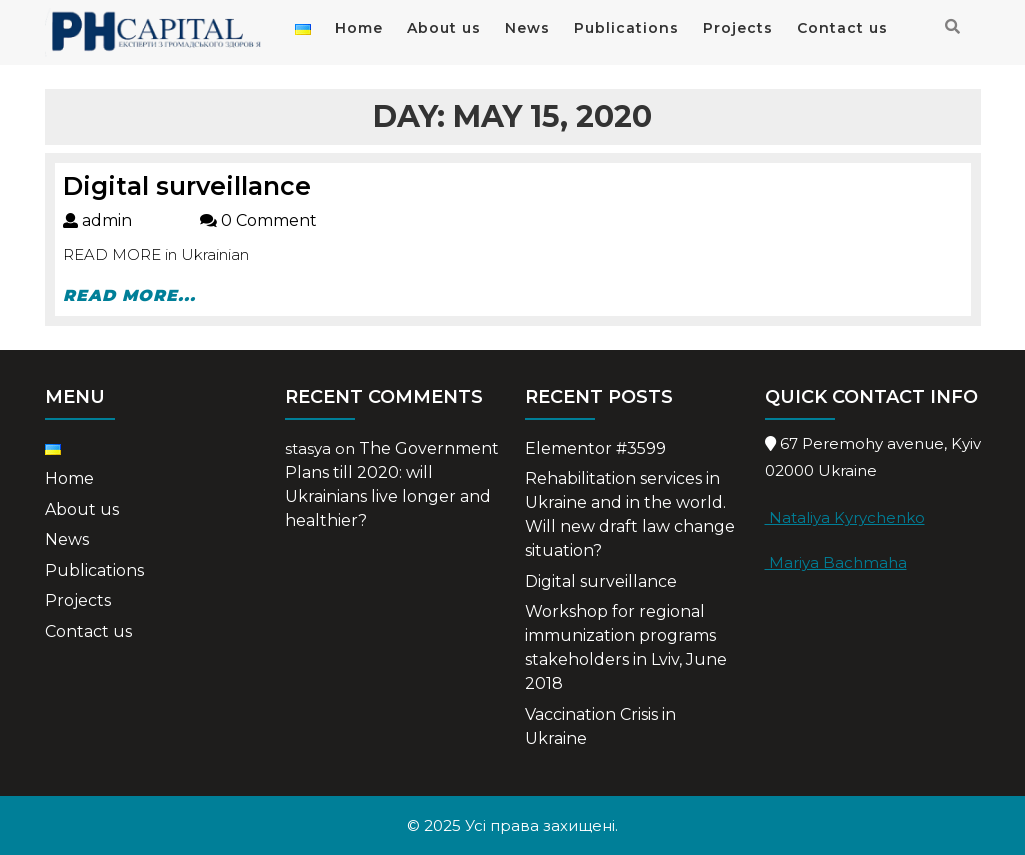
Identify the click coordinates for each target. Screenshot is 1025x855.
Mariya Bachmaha (836, 562)
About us (444, 28)
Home (359, 28)
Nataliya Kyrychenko (845, 517)
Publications (626, 28)
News (527, 28)
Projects (738, 28)
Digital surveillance (187, 186)
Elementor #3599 (595, 448)
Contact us (842, 28)
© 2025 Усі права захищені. (512, 825)
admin (131, 220)
